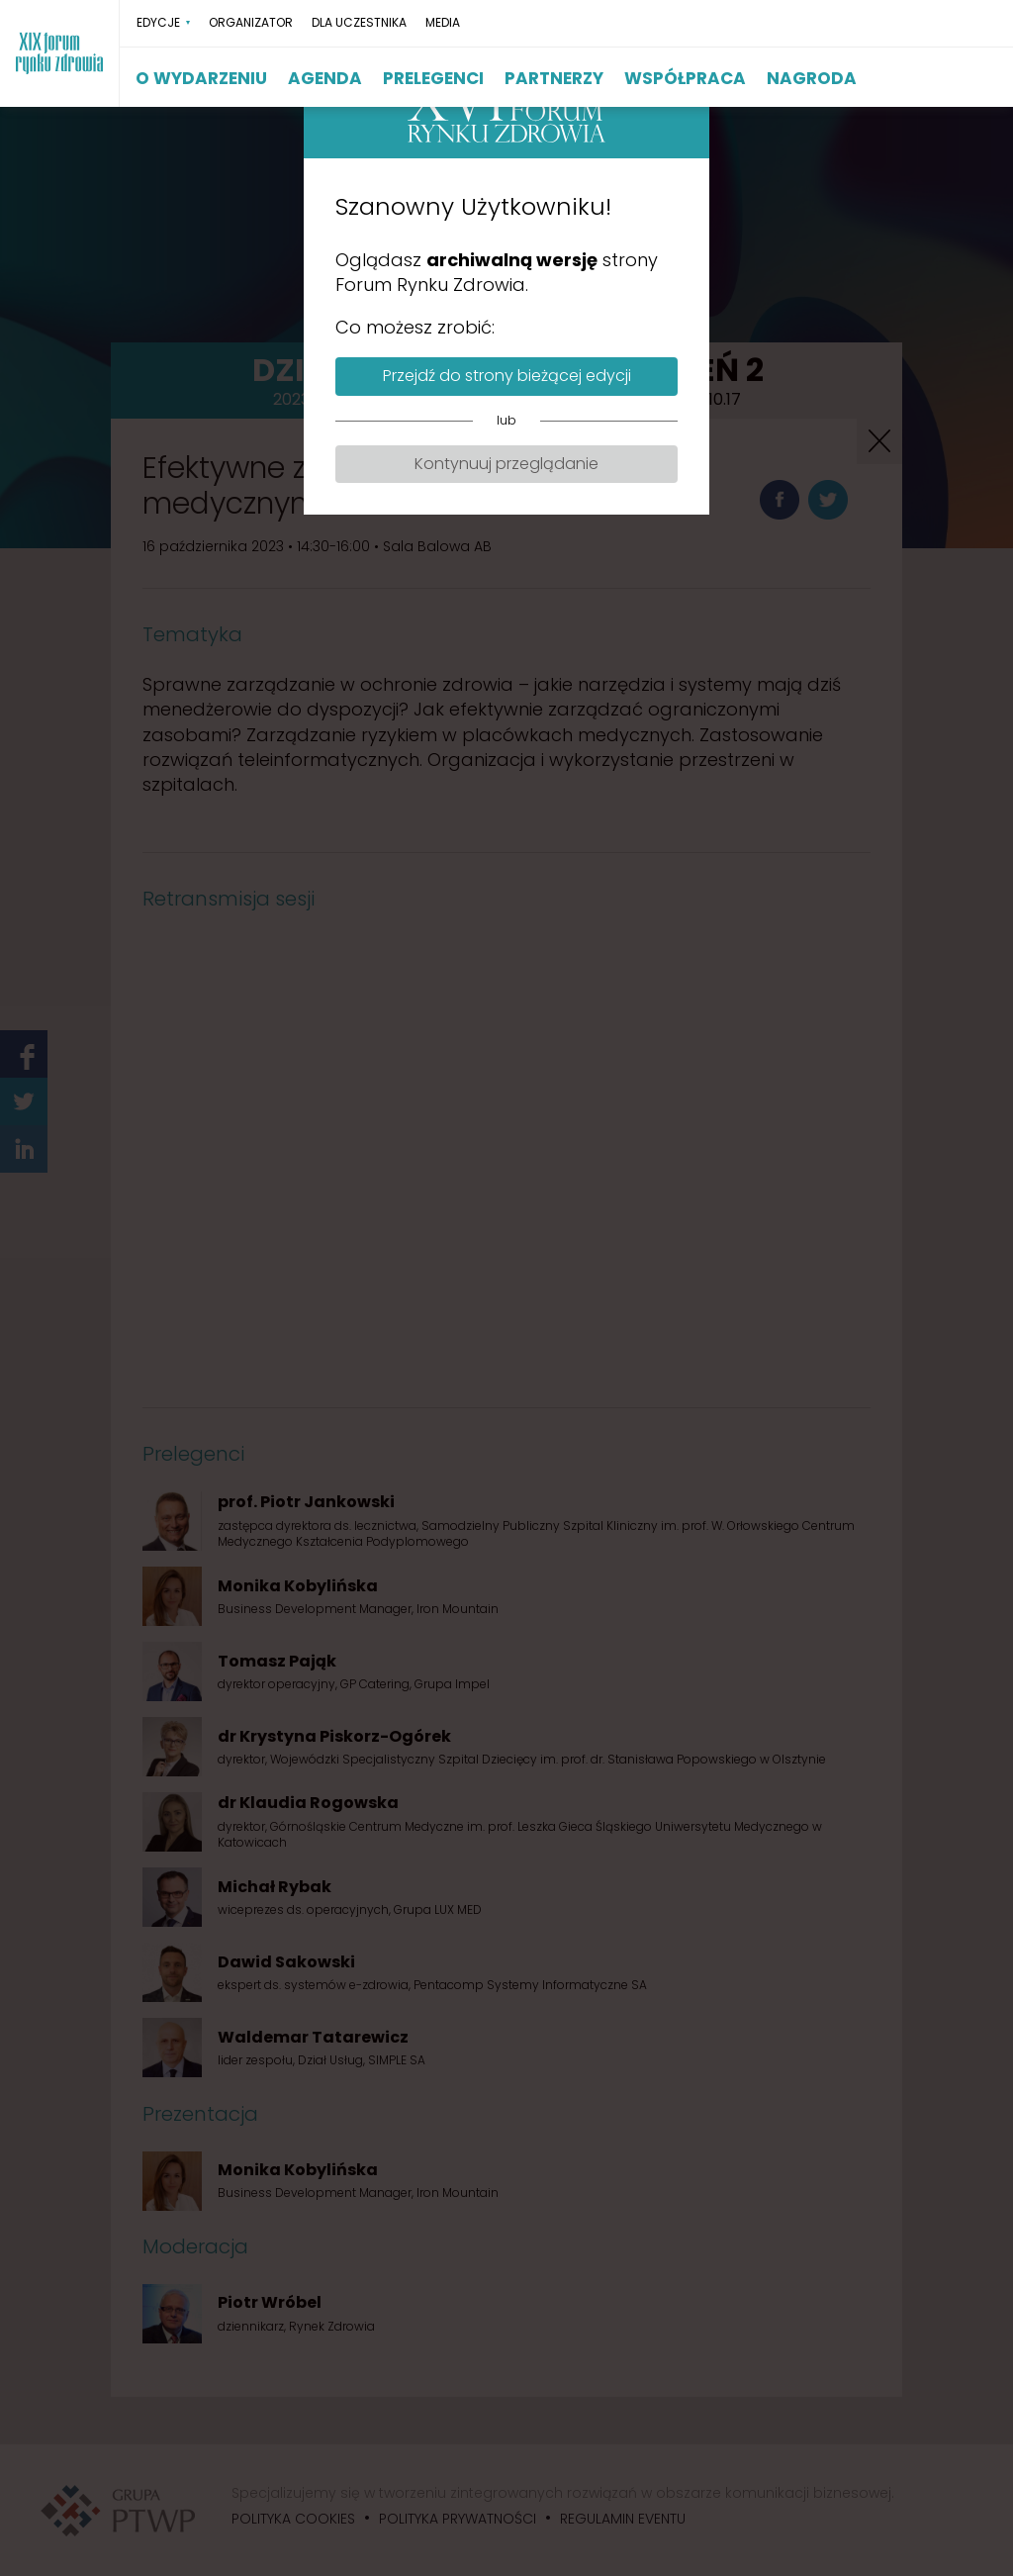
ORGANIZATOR (251, 23)
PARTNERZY (554, 78)
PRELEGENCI (433, 78)
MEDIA (442, 23)
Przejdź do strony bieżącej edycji (507, 375)
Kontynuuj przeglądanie (506, 463)
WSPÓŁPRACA (685, 78)
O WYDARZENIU (201, 78)
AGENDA (325, 78)
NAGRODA (812, 78)
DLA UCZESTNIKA (359, 23)
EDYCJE (158, 23)
